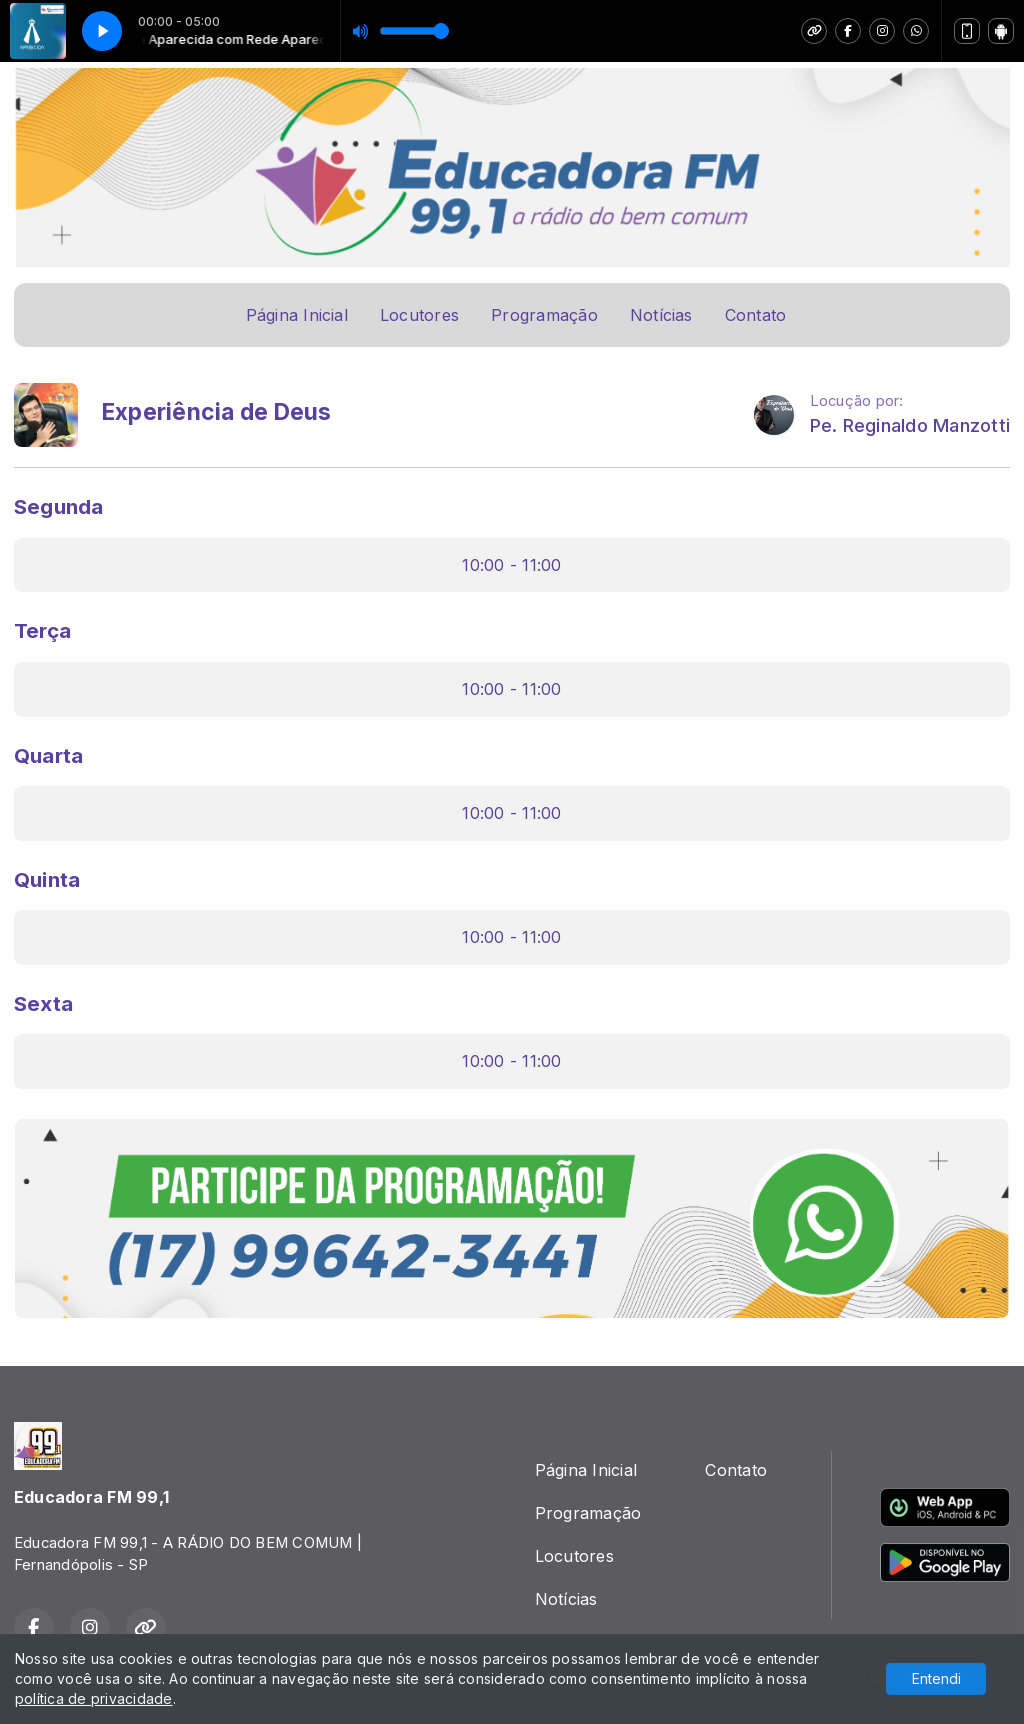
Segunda (59, 506)
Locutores (419, 315)
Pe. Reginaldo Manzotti (910, 425)
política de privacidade (94, 1698)
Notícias (661, 315)
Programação (544, 315)
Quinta (47, 879)
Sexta (43, 1003)
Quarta (48, 755)
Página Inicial (297, 315)
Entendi (936, 1678)
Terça (42, 630)
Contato (756, 315)
